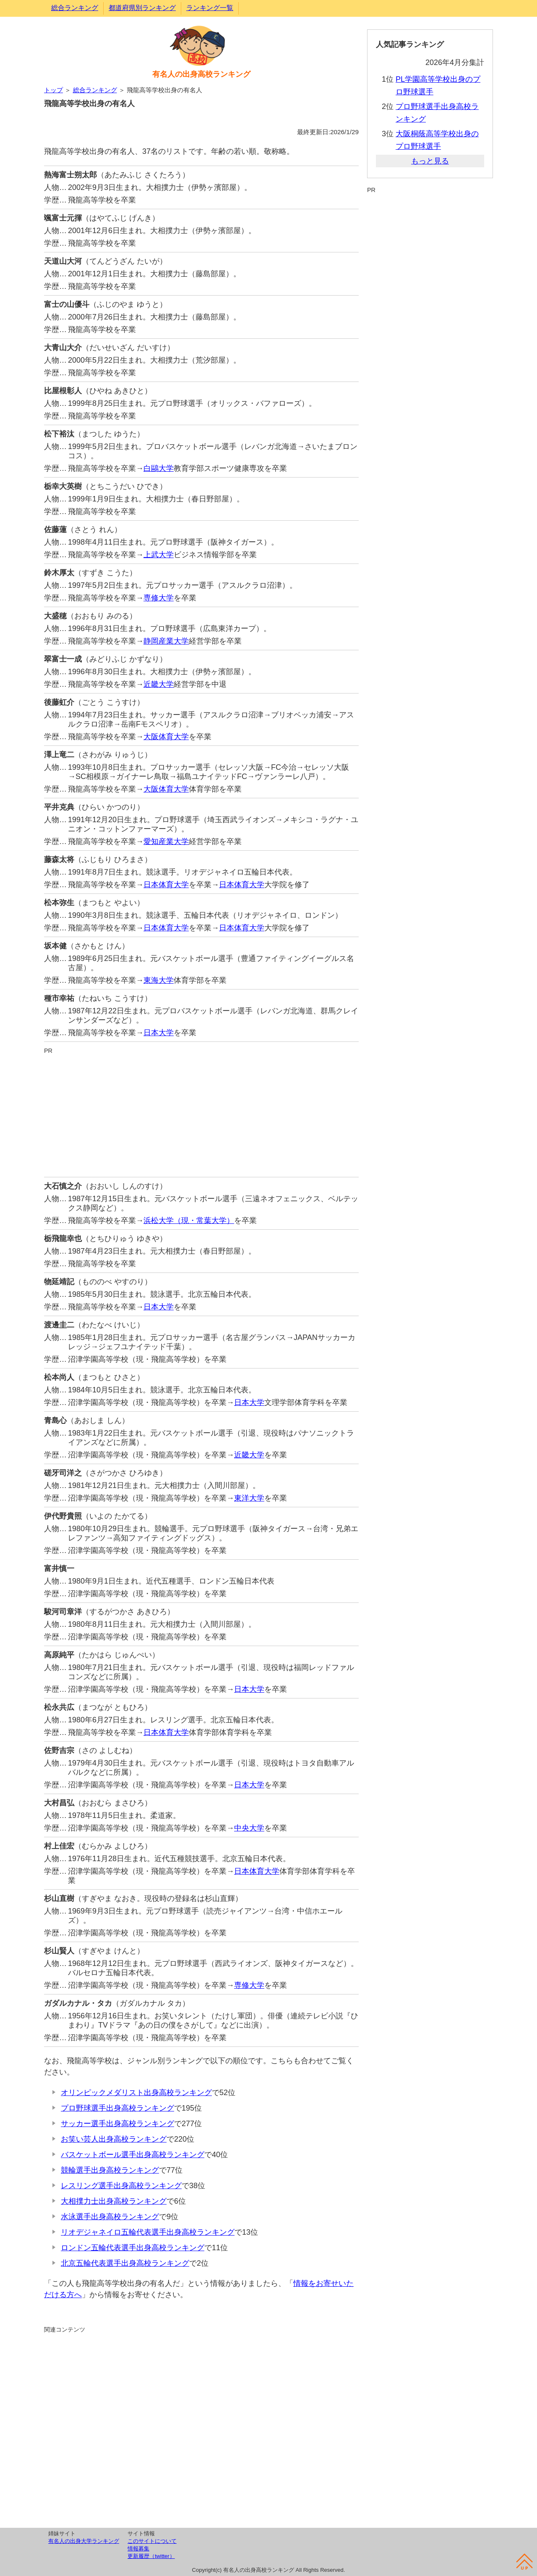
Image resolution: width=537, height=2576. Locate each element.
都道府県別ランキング (142, 7)
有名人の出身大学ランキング (83, 2541)
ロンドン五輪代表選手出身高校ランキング (132, 2248)
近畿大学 (158, 684)
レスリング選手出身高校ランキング (121, 2185)
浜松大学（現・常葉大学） (188, 1220)
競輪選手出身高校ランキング (110, 2170)
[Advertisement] (201, 1114)
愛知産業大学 (166, 841)
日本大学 (158, 1032)
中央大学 (249, 1828)
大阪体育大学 (166, 736)
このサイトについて (152, 2541)
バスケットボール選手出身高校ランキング (132, 2154)
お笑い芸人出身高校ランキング (114, 2139)
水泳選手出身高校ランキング (110, 2216)
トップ (53, 89)
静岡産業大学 (166, 641)
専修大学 (158, 598)
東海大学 (158, 980)
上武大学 (158, 555)
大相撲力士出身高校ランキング (114, 2201)
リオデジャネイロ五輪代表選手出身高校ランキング (148, 2232)
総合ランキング (74, 7)
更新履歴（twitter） (151, 2556)
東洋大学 (249, 1498)
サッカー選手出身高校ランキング (117, 2123)
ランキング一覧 (209, 7)
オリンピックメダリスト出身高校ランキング (136, 2092)
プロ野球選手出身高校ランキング (117, 2108)
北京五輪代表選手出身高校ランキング (125, 2263)
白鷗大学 (158, 468)
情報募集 (138, 2548)
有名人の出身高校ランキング (201, 74)
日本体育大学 (166, 884)
